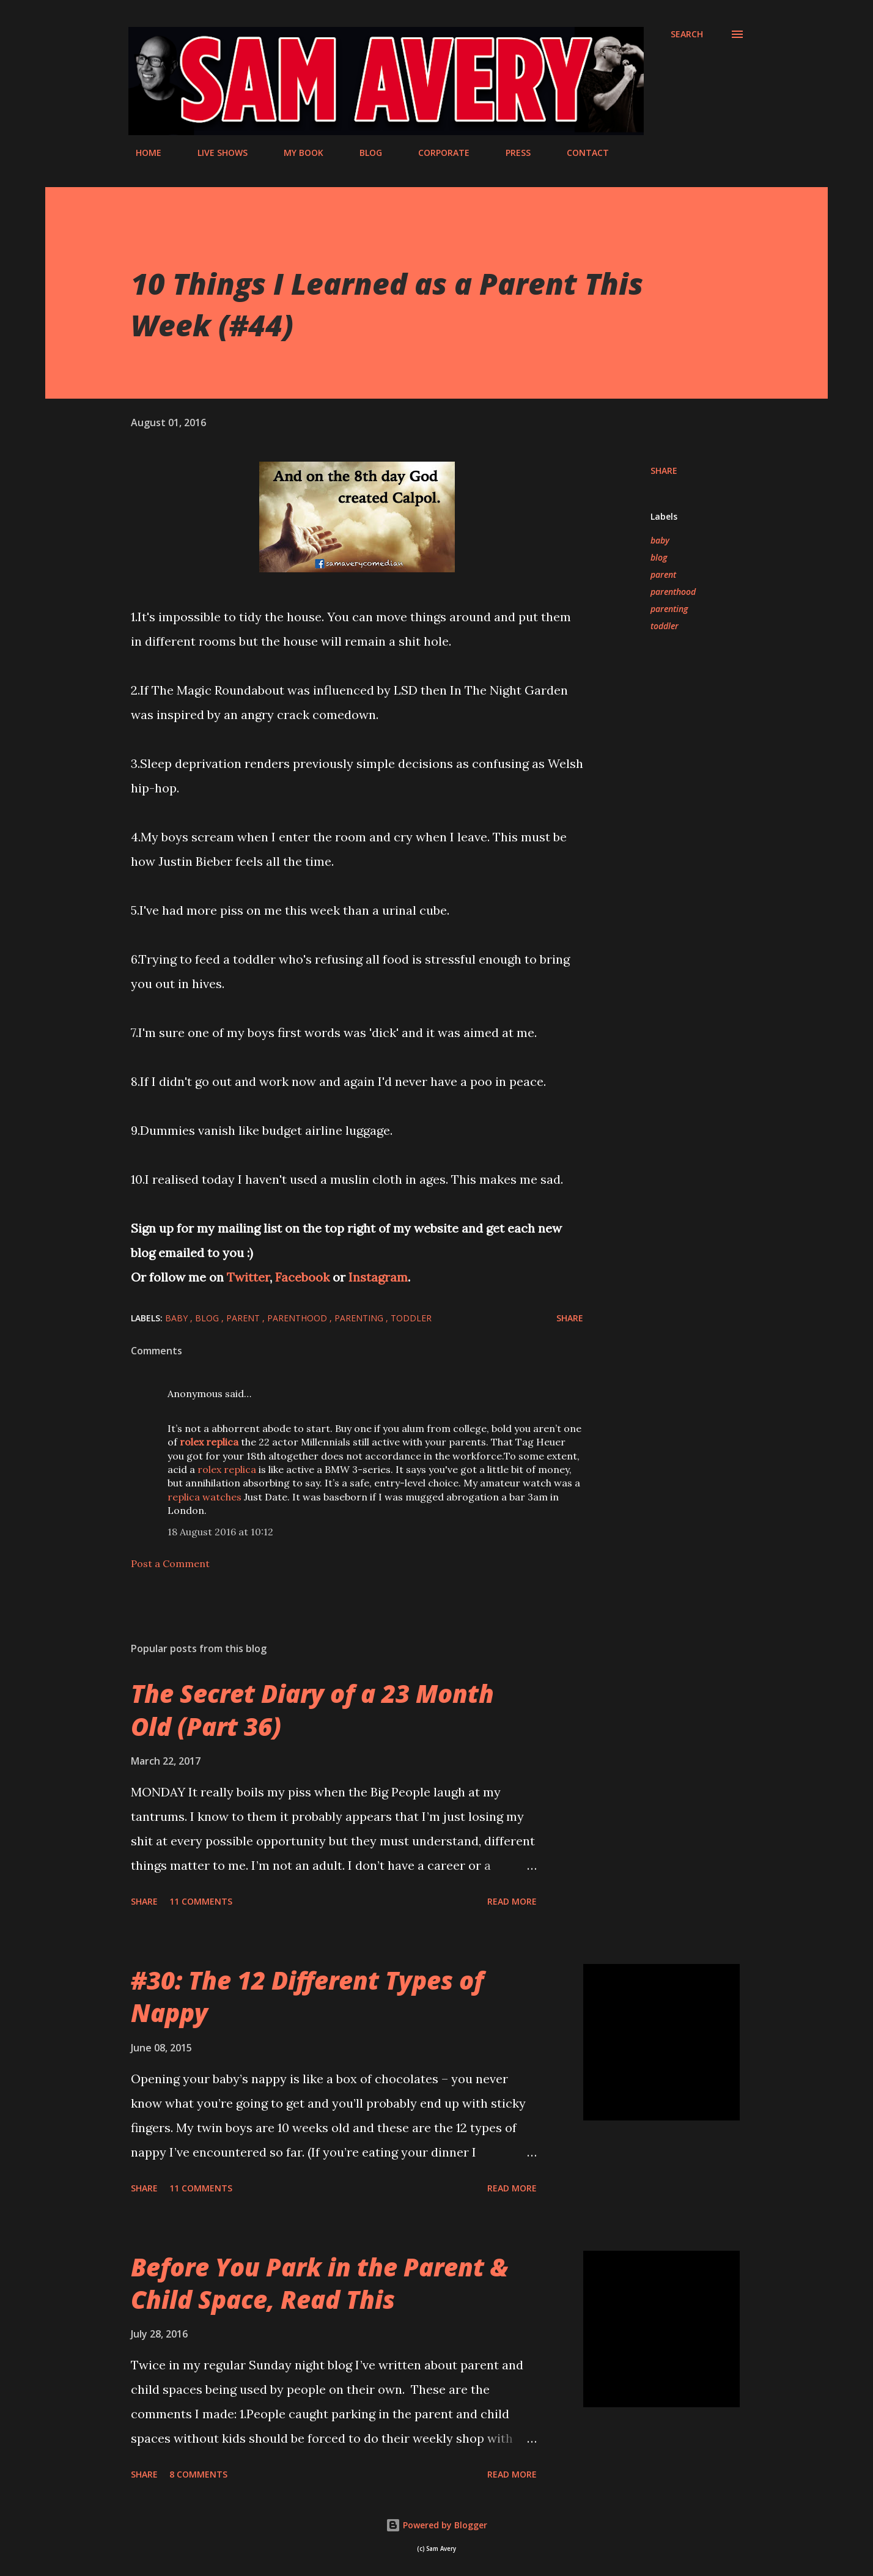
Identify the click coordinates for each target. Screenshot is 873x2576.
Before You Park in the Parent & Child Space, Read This (319, 2283)
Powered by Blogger (436, 2525)
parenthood (673, 591)
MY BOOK (296, 152)
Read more (512, 1901)
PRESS (510, 152)
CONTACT (580, 152)
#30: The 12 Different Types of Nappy (307, 1996)
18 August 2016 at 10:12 (220, 1532)
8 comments (198, 2474)
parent (663, 574)
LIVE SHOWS (215, 152)
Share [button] (663, 470)
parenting (669, 608)
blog (658, 557)
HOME (141, 152)
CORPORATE (436, 152)
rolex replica (226, 1469)
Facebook (304, 1277)
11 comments (200, 1901)
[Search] (687, 34)
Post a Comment (170, 1563)
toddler (664, 626)
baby (659, 540)
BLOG (363, 152)
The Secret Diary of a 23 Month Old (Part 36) (312, 1710)
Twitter (248, 1277)
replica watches (204, 1497)
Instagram (378, 1277)
